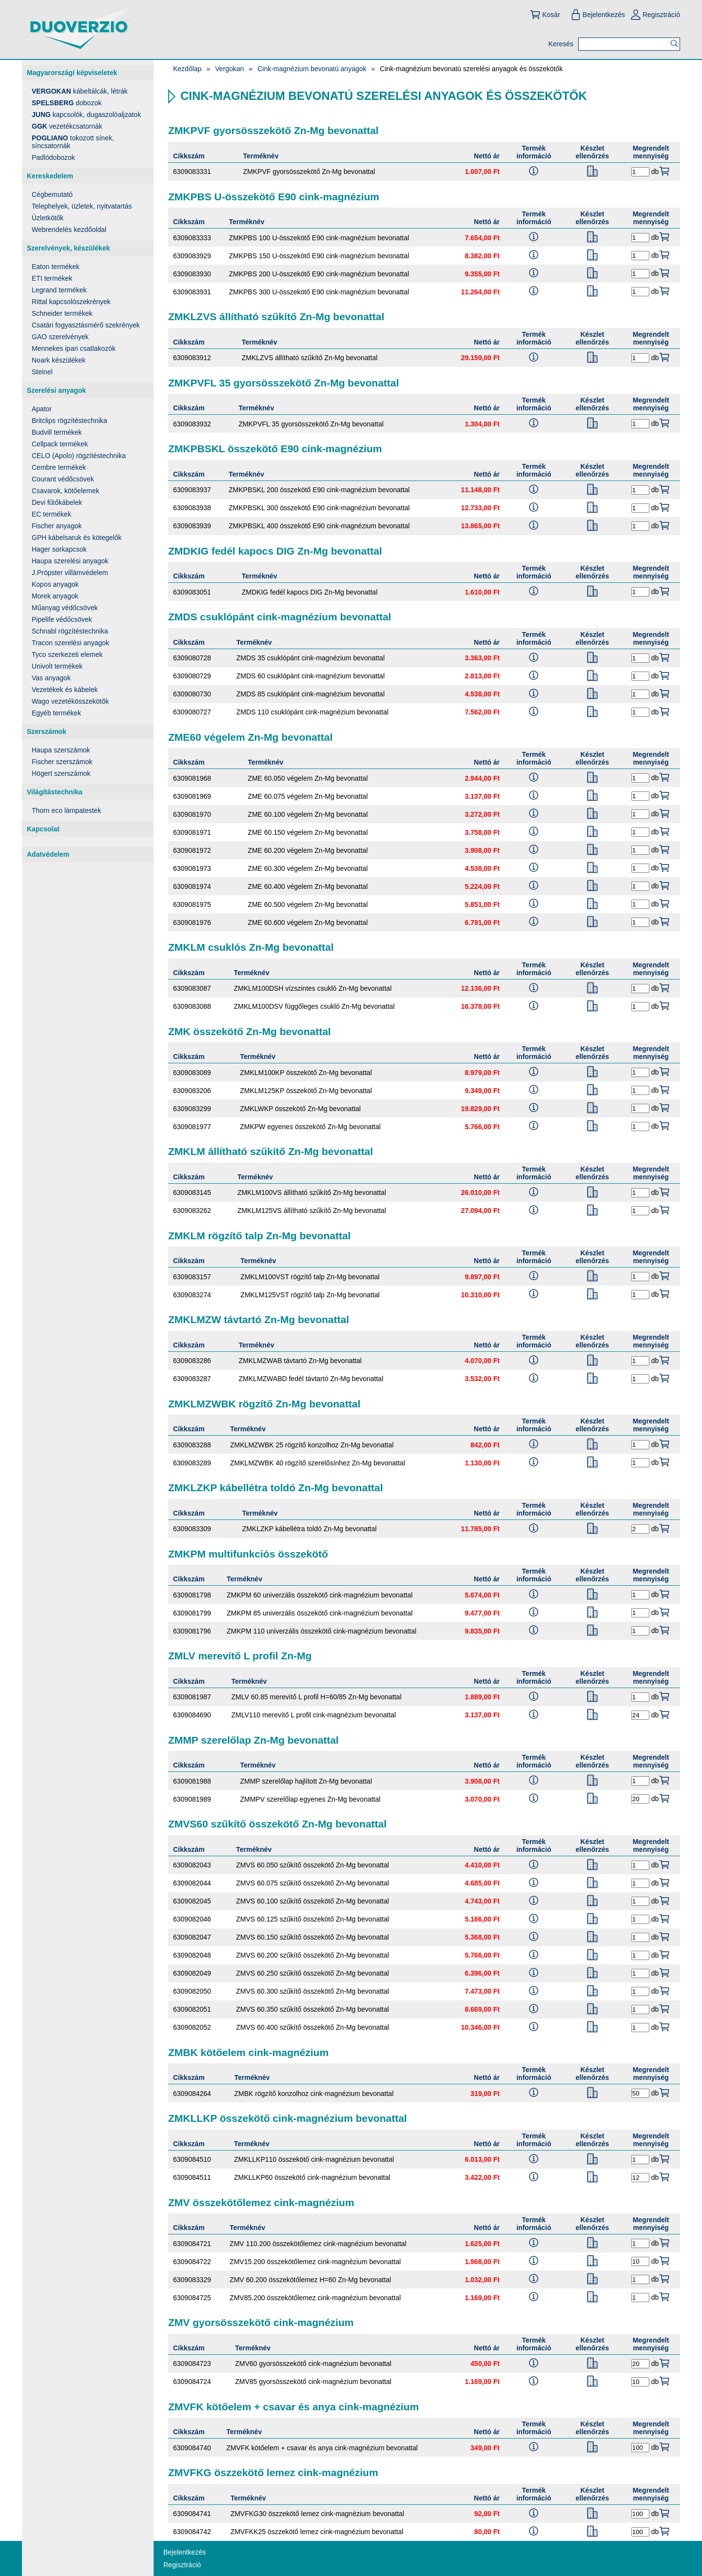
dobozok (66, 103)
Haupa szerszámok (61, 750)
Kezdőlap (187, 69)
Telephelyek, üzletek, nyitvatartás (82, 206)
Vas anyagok (51, 678)
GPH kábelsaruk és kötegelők (76, 537)
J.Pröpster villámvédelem (70, 573)
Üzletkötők (47, 218)
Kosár (544, 14)
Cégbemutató (52, 194)
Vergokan (229, 69)
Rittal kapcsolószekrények (71, 302)
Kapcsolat (43, 829)
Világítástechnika (54, 792)
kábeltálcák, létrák (80, 91)
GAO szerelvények (60, 337)
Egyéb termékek (56, 713)
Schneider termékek (62, 313)
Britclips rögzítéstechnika (69, 420)
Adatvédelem (48, 854)
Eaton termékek (55, 266)
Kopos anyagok (55, 584)
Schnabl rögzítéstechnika (70, 631)
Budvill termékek (57, 432)
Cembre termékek (59, 467)
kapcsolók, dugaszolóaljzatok (86, 114)
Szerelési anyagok (56, 390)
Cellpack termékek (60, 444)
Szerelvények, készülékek (68, 248)
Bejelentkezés (597, 14)
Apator (42, 409)
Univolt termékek (57, 666)
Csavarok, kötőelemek (65, 491)
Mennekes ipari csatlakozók (74, 348)
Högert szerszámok (61, 773)
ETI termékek (52, 278)
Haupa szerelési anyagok (70, 561)
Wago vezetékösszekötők (70, 701)
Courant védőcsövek (63, 479)
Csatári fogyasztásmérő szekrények (86, 325)
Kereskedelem (50, 176)
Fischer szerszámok (62, 762)
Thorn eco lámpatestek (66, 810)
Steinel (42, 372)
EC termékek (51, 514)
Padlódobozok (53, 157)
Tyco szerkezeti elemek (67, 654)
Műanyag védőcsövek (65, 608)
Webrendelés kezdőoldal (69, 229)
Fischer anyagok (57, 526)
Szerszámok (46, 731)
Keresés (560, 44)
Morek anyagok (55, 596)
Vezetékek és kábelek (65, 689)
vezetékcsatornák (67, 126)
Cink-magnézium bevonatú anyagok (311, 69)
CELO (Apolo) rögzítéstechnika (79, 456)
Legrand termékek (59, 290)
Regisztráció (655, 14)
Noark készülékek (59, 360)
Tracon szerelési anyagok (70, 643)
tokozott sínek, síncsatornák (73, 142)
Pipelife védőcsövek (62, 619)
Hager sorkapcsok (59, 549)
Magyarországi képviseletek (72, 73)
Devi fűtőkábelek (57, 502)
